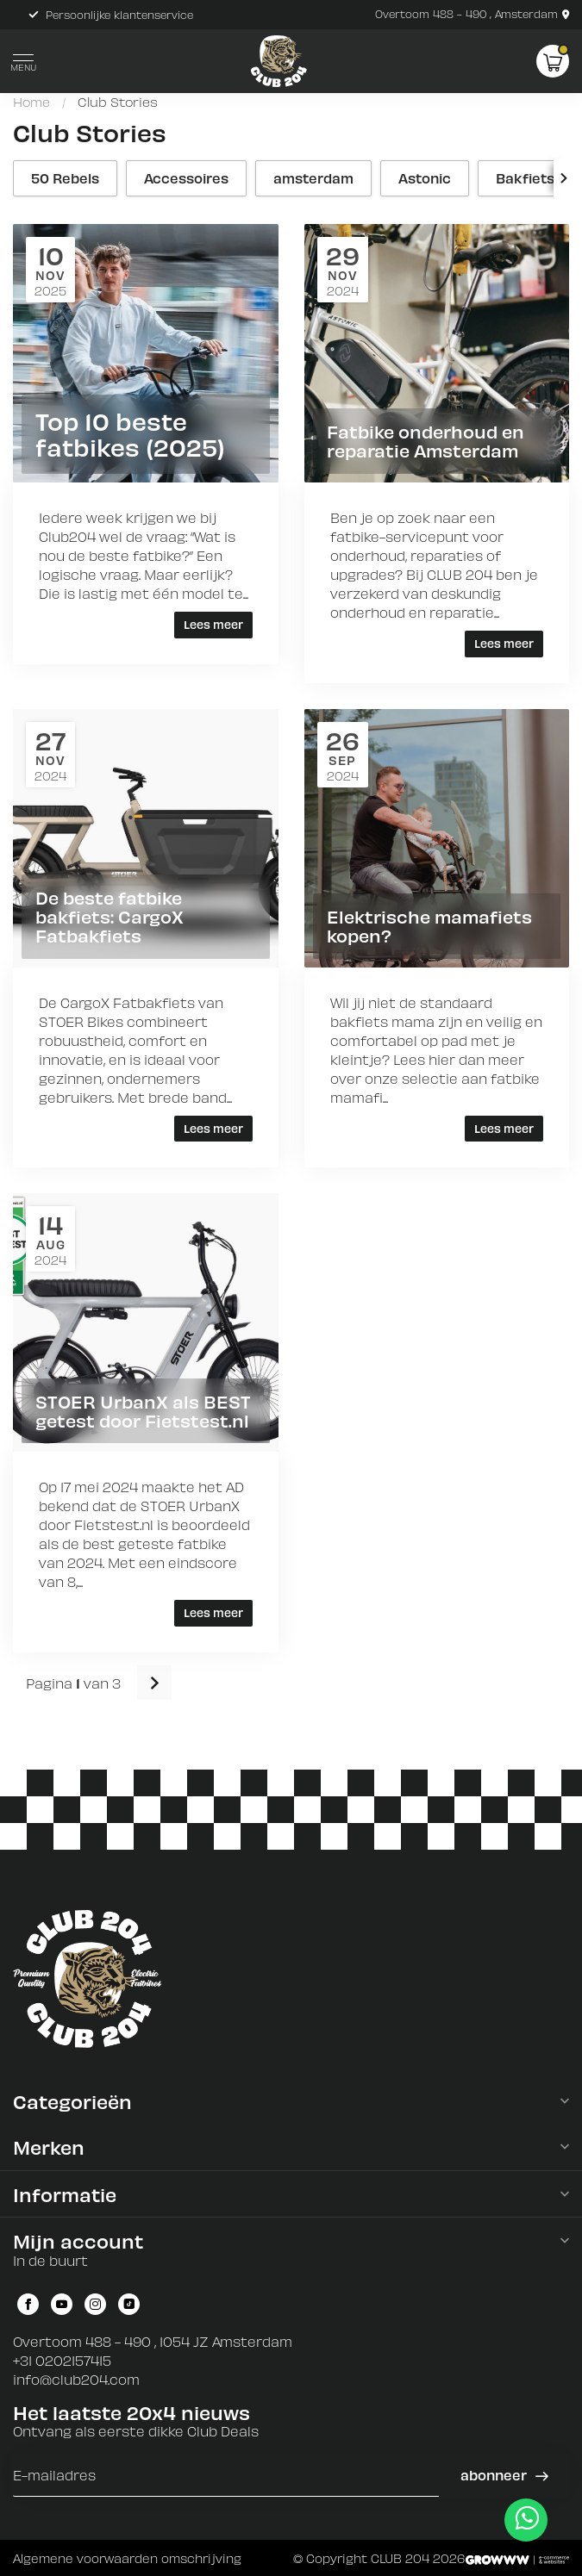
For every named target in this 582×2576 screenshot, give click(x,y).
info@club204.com (76, 2379)
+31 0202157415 (62, 2360)
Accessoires (186, 178)
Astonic (424, 178)
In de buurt (50, 2260)
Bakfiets (525, 178)
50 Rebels (65, 178)
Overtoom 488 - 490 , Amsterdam (472, 14)
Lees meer (213, 624)
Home (31, 101)
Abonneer (504, 2475)
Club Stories (118, 101)
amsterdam (313, 178)
